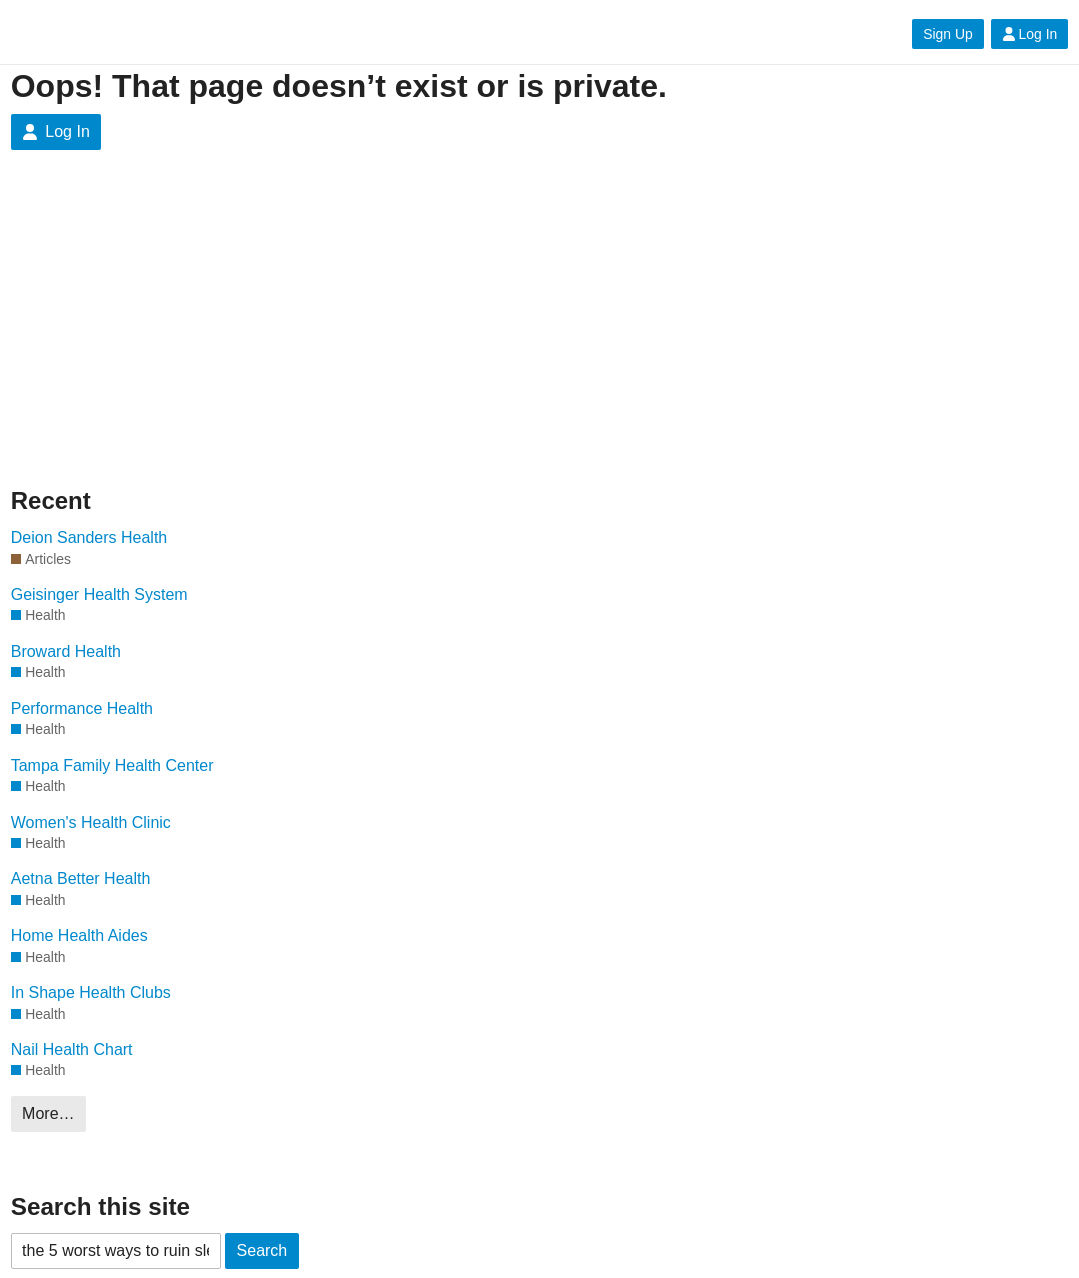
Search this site (100, 1206)
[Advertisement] (201, 334)
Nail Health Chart (72, 1049)
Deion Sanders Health (89, 537)
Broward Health (66, 651)
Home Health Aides (79, 935)
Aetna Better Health (81, 878)
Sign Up (947, 34)
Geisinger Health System (99, 594)
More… (48, 1113)
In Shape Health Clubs (91, 992)
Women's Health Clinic (91, 822)
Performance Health (82, 708)
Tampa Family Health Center (112, 765)
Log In (1030, 34)
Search (262, 1250)
